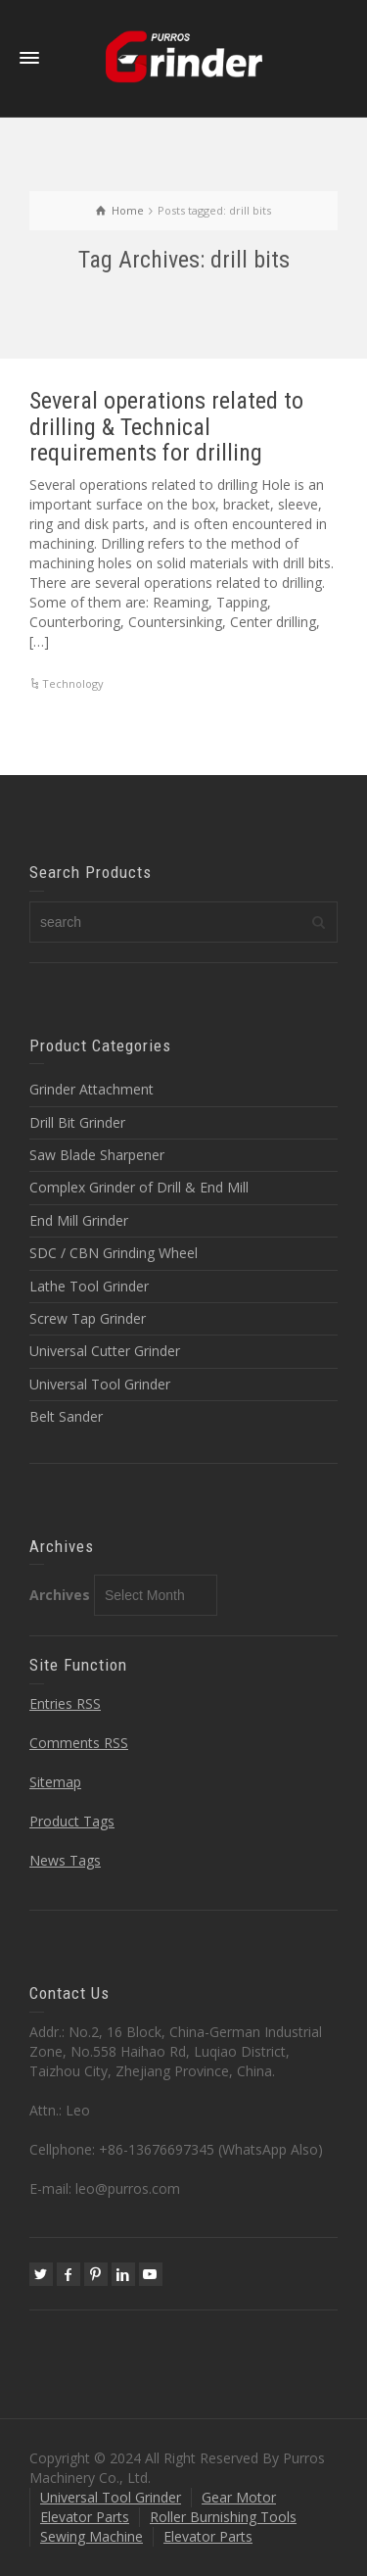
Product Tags (72, 1821)
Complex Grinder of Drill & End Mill (139, 1187)
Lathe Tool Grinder (89, 1286)
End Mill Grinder (78, 1220)
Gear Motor (239, 2497)
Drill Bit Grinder (77, 1122)
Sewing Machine (91, 2536)
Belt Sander (66, 1416)
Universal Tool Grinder (99, 1384)
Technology (73, 683)
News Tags (65, 1860)
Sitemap (55, 1782)
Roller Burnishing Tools (223, 2516)
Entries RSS (65, 1703)
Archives (59, 1594)
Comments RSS (78, 1742)
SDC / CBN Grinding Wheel (113, 1252)
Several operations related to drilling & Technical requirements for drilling (166, 426)
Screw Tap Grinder (87, 1318)
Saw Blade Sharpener (96, 1154)
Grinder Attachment (91, 1089)
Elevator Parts (84, 2516)
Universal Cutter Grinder (104, 1350)
